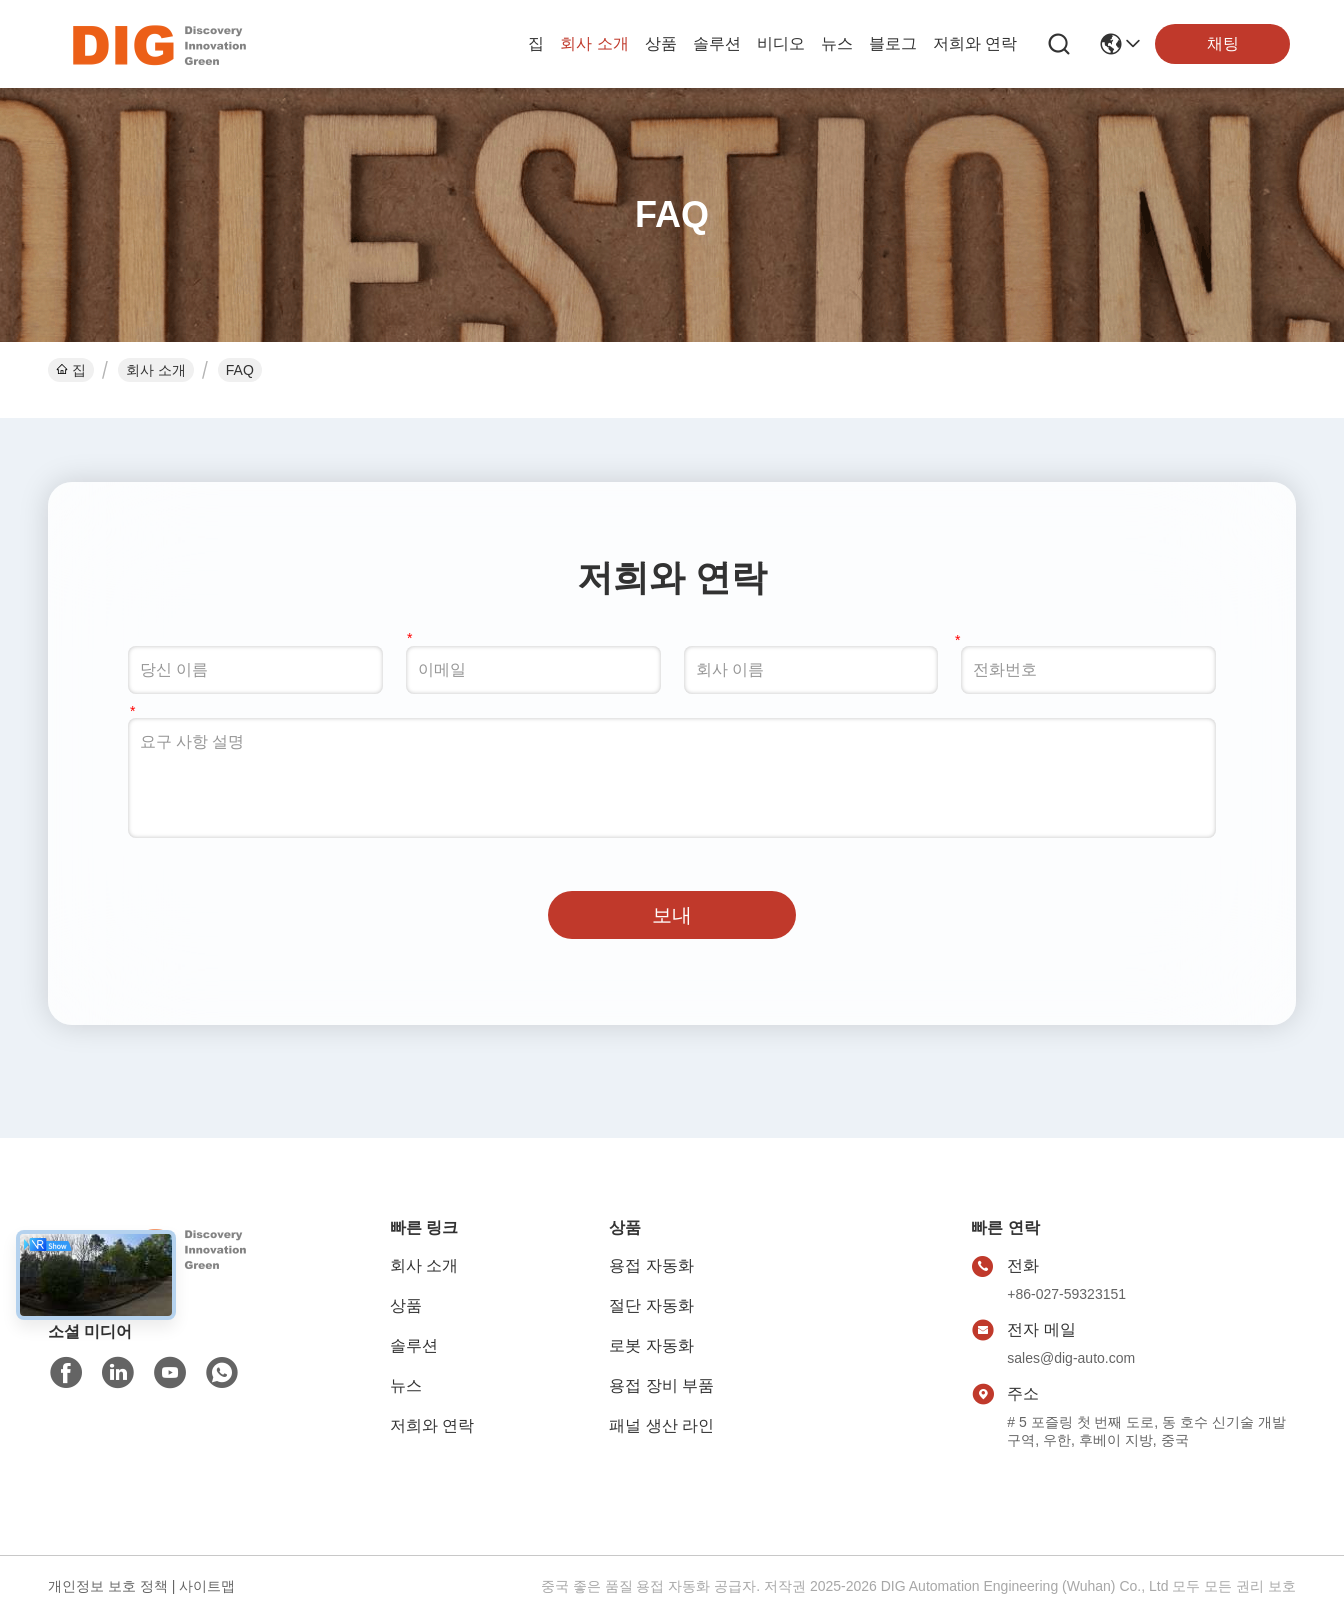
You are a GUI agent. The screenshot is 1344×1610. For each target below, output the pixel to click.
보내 (672, 915)
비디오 (781, 43)
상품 (661, 43)
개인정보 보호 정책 (108, 1586)
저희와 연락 (975, 43)
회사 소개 (594, 43)
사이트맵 (207, 1586)
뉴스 (837, 43)
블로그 (893, 43)
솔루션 (717, 43)
